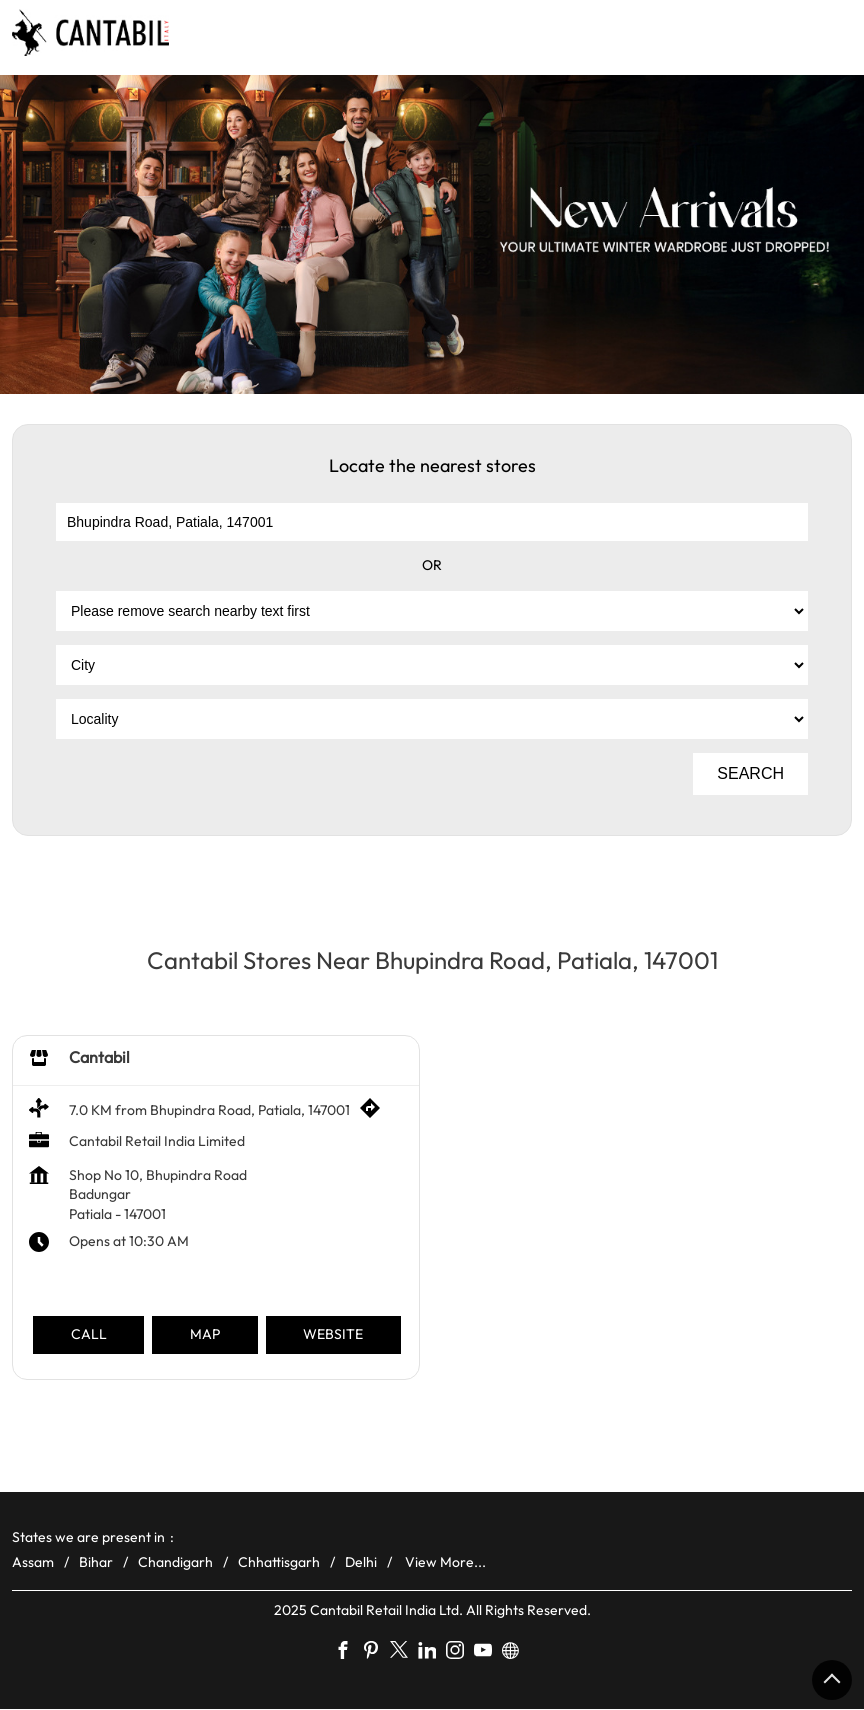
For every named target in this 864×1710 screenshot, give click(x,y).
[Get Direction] (375, 1114)
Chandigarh (175, 1562)
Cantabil (99, 1057)
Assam (33, 1562)
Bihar (96, 1562)
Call (89, 1335)
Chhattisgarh (279, 1562)
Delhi (361, 1562)
